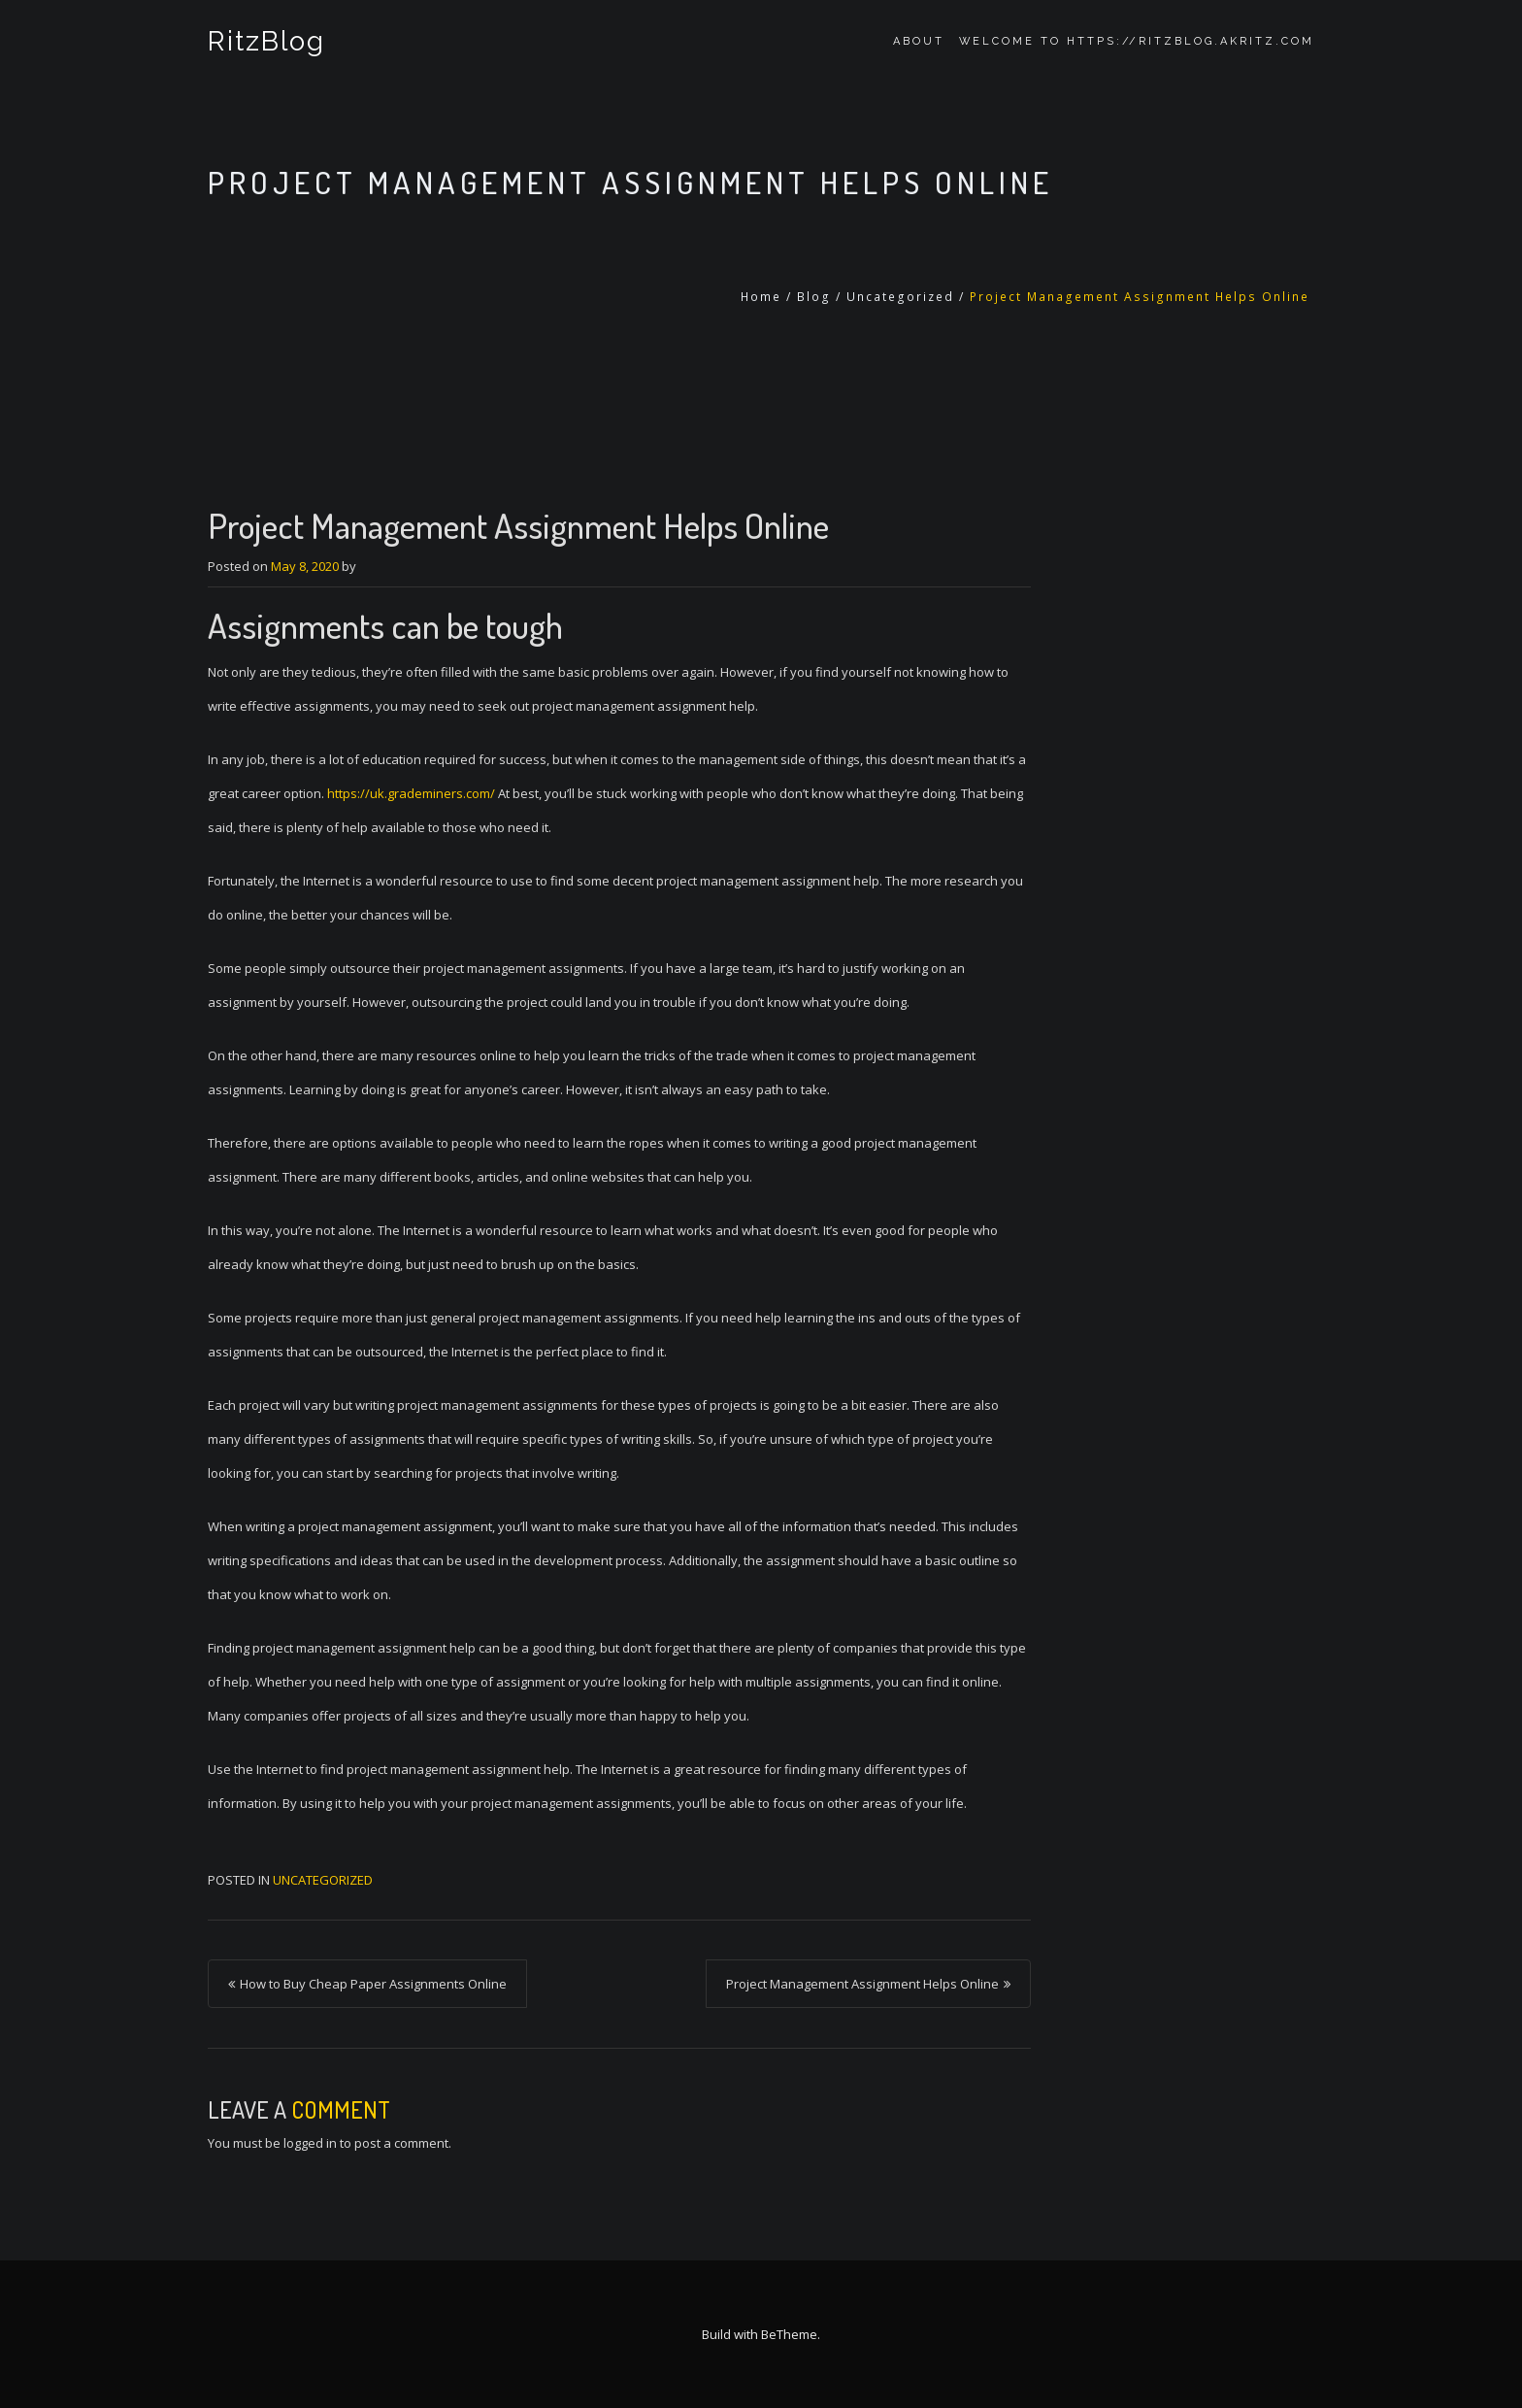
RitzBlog (266, 41)
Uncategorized (900, 296)
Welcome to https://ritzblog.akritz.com (1136, 41)
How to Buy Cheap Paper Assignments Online (373, 1983)
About (918, 41)
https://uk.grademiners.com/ (411, 793)
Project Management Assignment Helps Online (862, 1983)
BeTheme (789, 2334)
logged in (310, 2143)
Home (761, 296)
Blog (814, 296)
